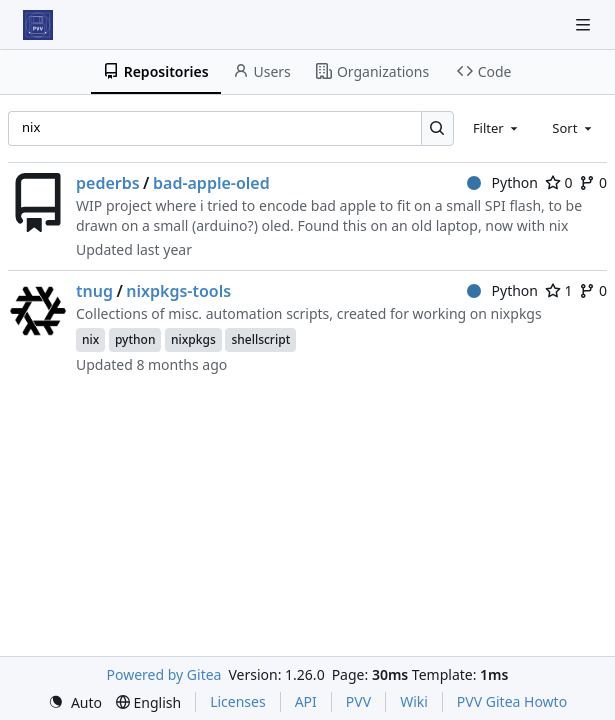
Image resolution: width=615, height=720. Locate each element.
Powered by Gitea (164, 674)
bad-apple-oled (211, 183)
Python (502, 182)
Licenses (238, 701)
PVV (358, 701)
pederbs (108, 183)
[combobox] (497, 128)
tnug (94, 291)
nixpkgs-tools (178, 291)
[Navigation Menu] (585, 24)
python (135, 339)
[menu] (75, 702)
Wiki (414, 701)
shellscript (260, 339)
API (306, 701)
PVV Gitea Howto (512, 701)
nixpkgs (193, 339)
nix (90, 339)
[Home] (38, 25)
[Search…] (437, 128)
